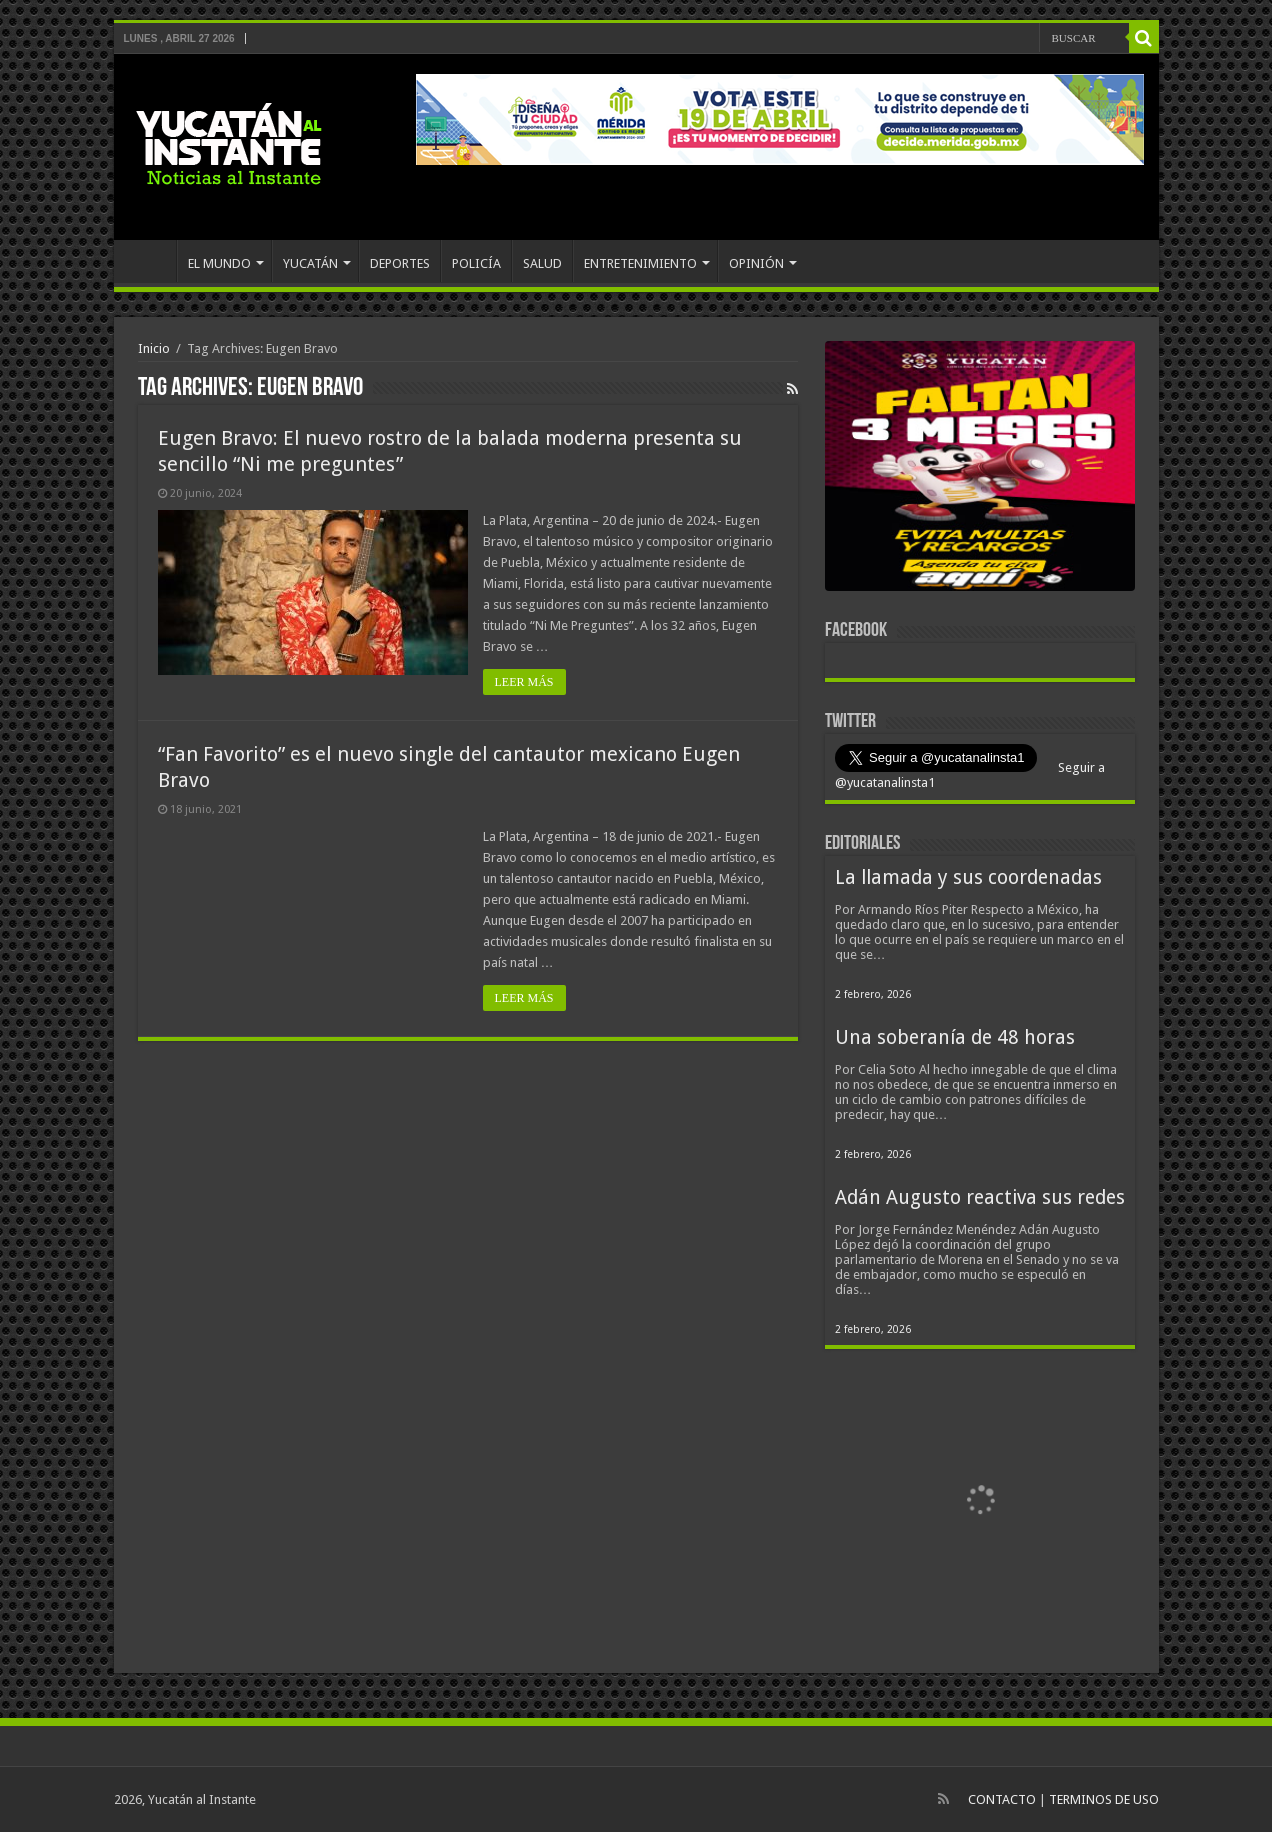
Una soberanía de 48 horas (955, 1037)
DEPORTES (400, 263)
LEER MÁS (524, 682)
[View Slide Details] (980, 470)
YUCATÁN (310, 263)
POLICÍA (476, 263)
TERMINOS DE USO (1104, 1799)
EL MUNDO (219, 263)
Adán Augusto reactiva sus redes (980, 1197)
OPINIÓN (756, 263)
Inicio (154, 348)
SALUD (542, 263)
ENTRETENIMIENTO (640, 263)
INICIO (150, 261)
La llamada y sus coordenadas (968, 877)
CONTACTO (1002, 1799)
